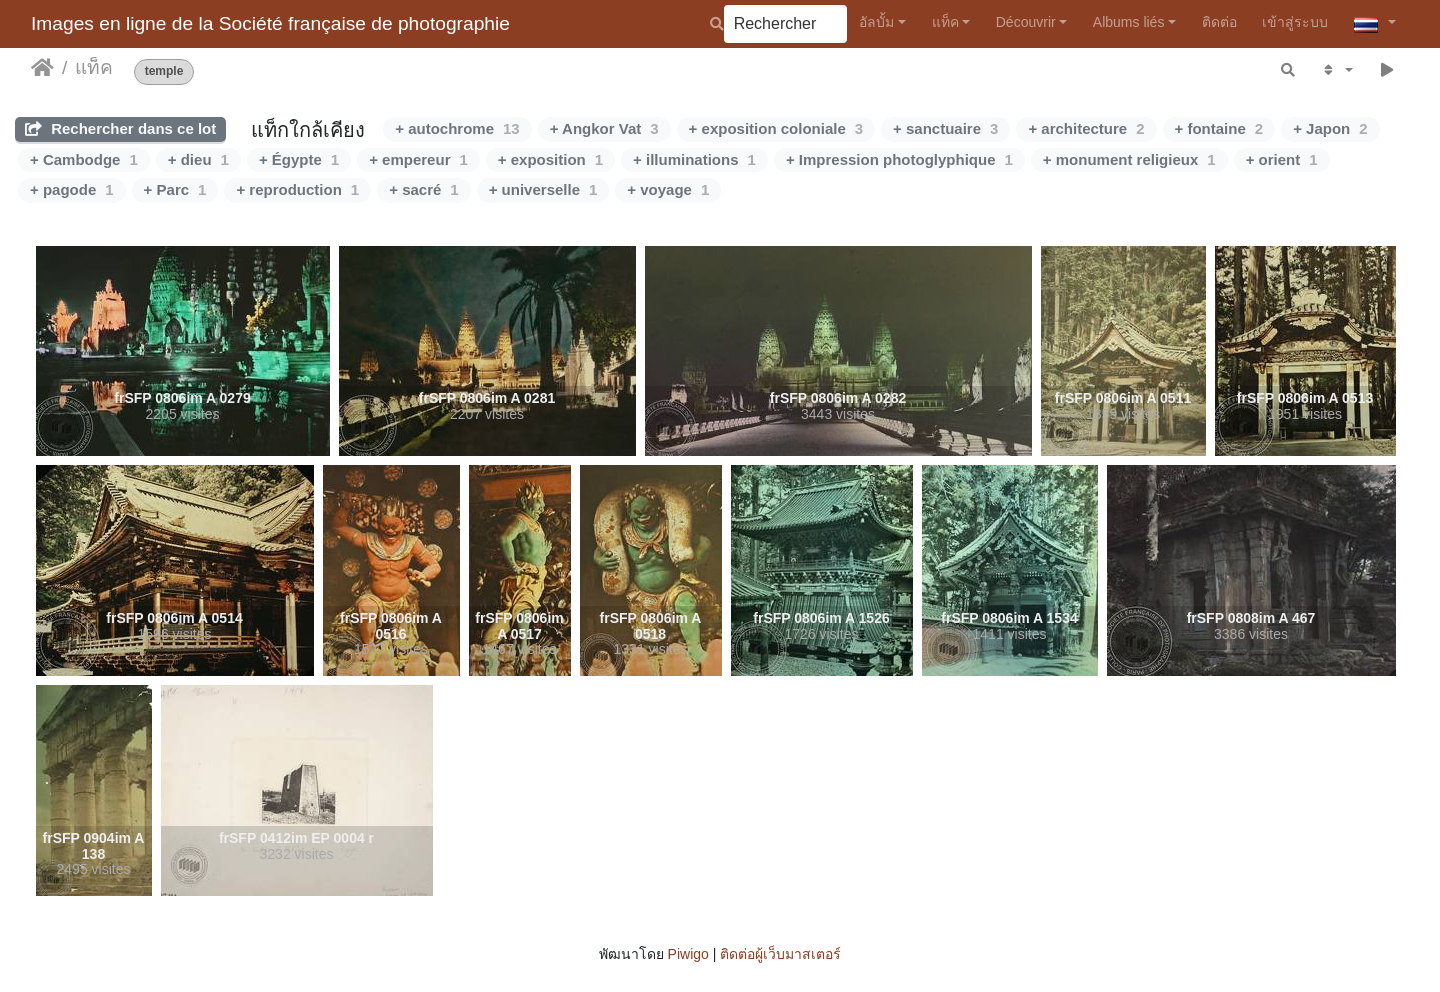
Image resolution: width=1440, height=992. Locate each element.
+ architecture (1086, 128)
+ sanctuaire (945, 128)
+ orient (1282, 159)
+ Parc (175, 189)
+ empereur (418, 159)
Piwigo (688, 954)
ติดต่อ (1219, 22)
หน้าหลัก (42, 68)
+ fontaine (1219, 128)
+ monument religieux (1129, 159)
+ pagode (72, 189)
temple (164, 71)
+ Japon (1330, 128)
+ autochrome (457, 128)
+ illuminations (694, 159)
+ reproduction (297, 189)
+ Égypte (299, 159)
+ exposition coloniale (776, 128)
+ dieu (198, 159)
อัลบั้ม (876, 22)
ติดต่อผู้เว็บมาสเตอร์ (780, 954)
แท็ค (945, 22)
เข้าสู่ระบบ (1295, 22)
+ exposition (550, 159)
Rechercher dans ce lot (120, 128)
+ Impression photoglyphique (899, 159)
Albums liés (1129, 22)
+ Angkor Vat (604, 128)
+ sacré (423, 189)
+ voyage (668, 189)
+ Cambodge (84, 159)
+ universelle (543, 189)
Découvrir (1026, 22)
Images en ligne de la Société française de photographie (270, 23)
